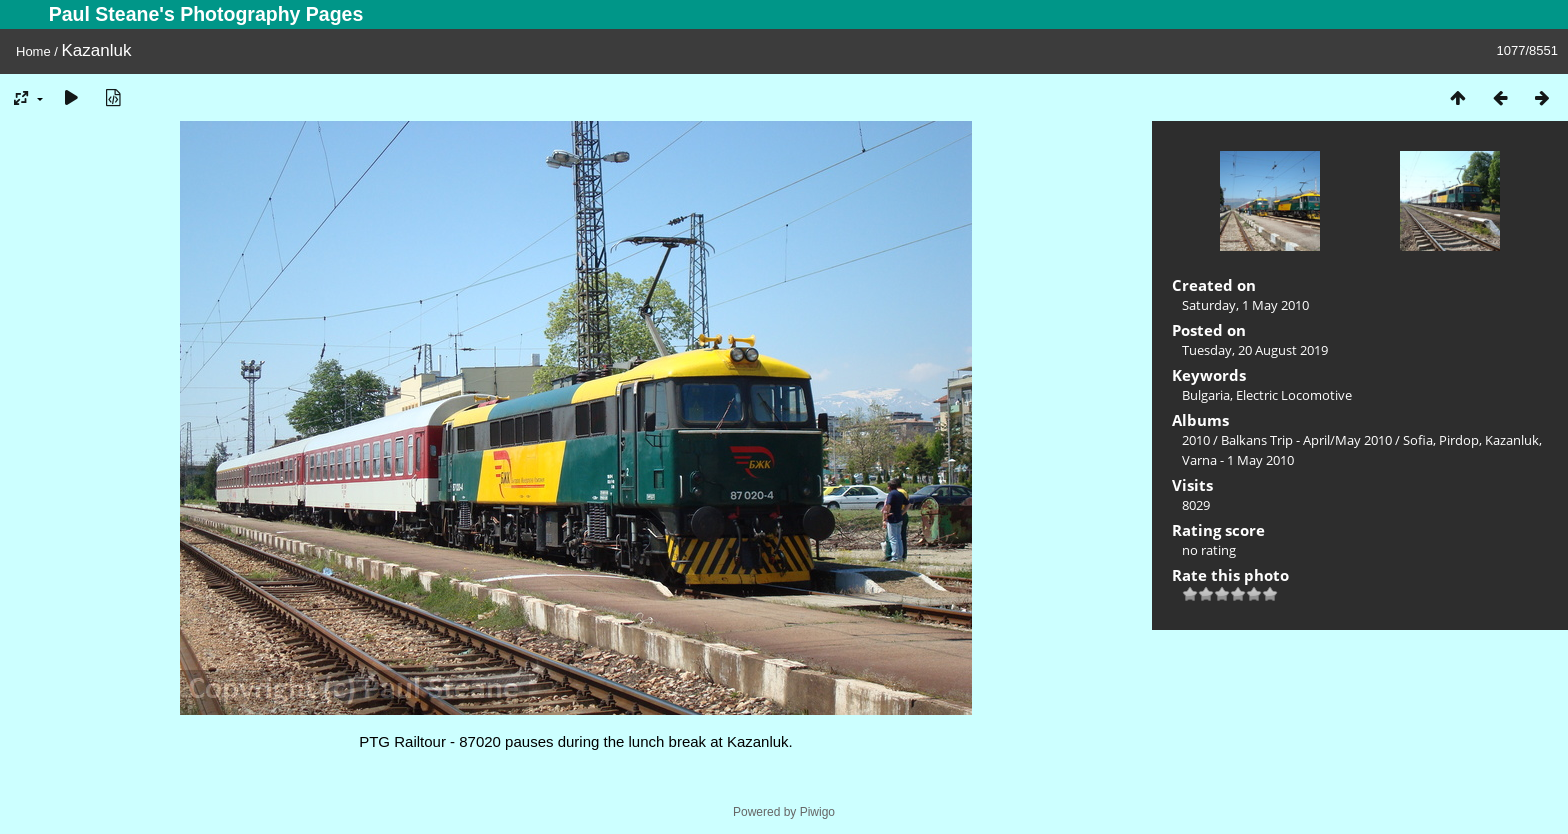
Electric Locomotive (1294, 395)
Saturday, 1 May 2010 (1245, 305)
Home (33, 51)
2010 (1196, 440)
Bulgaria (1206, 395)
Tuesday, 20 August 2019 (1255, 350)
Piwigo (817, 812)
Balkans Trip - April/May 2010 (1306, 440)
